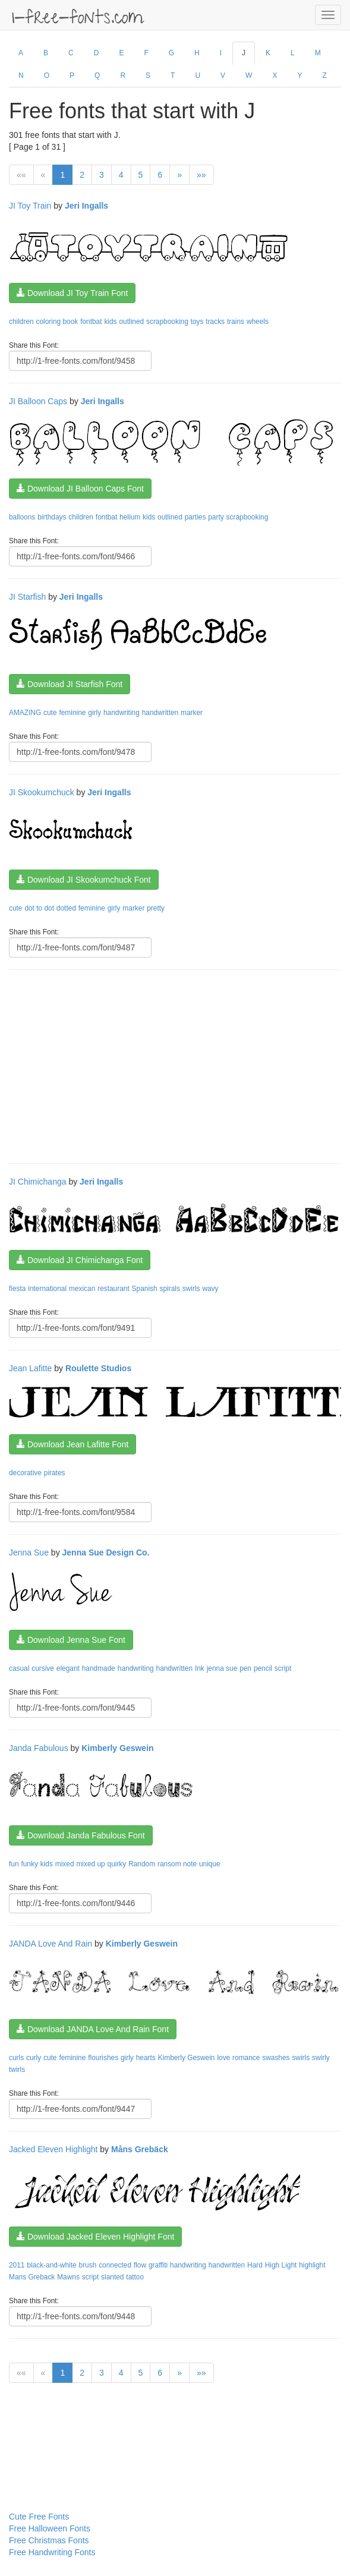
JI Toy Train (30, 205)
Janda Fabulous (38, 1748)
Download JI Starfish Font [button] (69, 684)
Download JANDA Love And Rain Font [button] (93, 2029)
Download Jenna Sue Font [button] (71, 1640)
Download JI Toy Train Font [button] (72, 293)
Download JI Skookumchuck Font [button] (84, 879)
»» (201, 174)
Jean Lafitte (30, 1368)
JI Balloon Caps (38, 401)
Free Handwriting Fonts (52, 2552)
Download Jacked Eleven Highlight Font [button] (95, 2236)
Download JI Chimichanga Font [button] (80, 1260)
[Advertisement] (179, 1065)
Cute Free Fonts (39, 2516)
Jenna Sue (29, 1552)
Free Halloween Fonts (49, 2528)
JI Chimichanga (38, 1181)
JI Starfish (27, 597)
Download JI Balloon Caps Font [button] (80, 488)
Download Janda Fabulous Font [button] (81, 1835)
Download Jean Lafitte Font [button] (72, 1444)
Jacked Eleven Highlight (53, 2149)
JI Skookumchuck (41, 792)
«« (21, 174)
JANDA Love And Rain (50, 1943)
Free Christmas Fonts (49, 2540)
